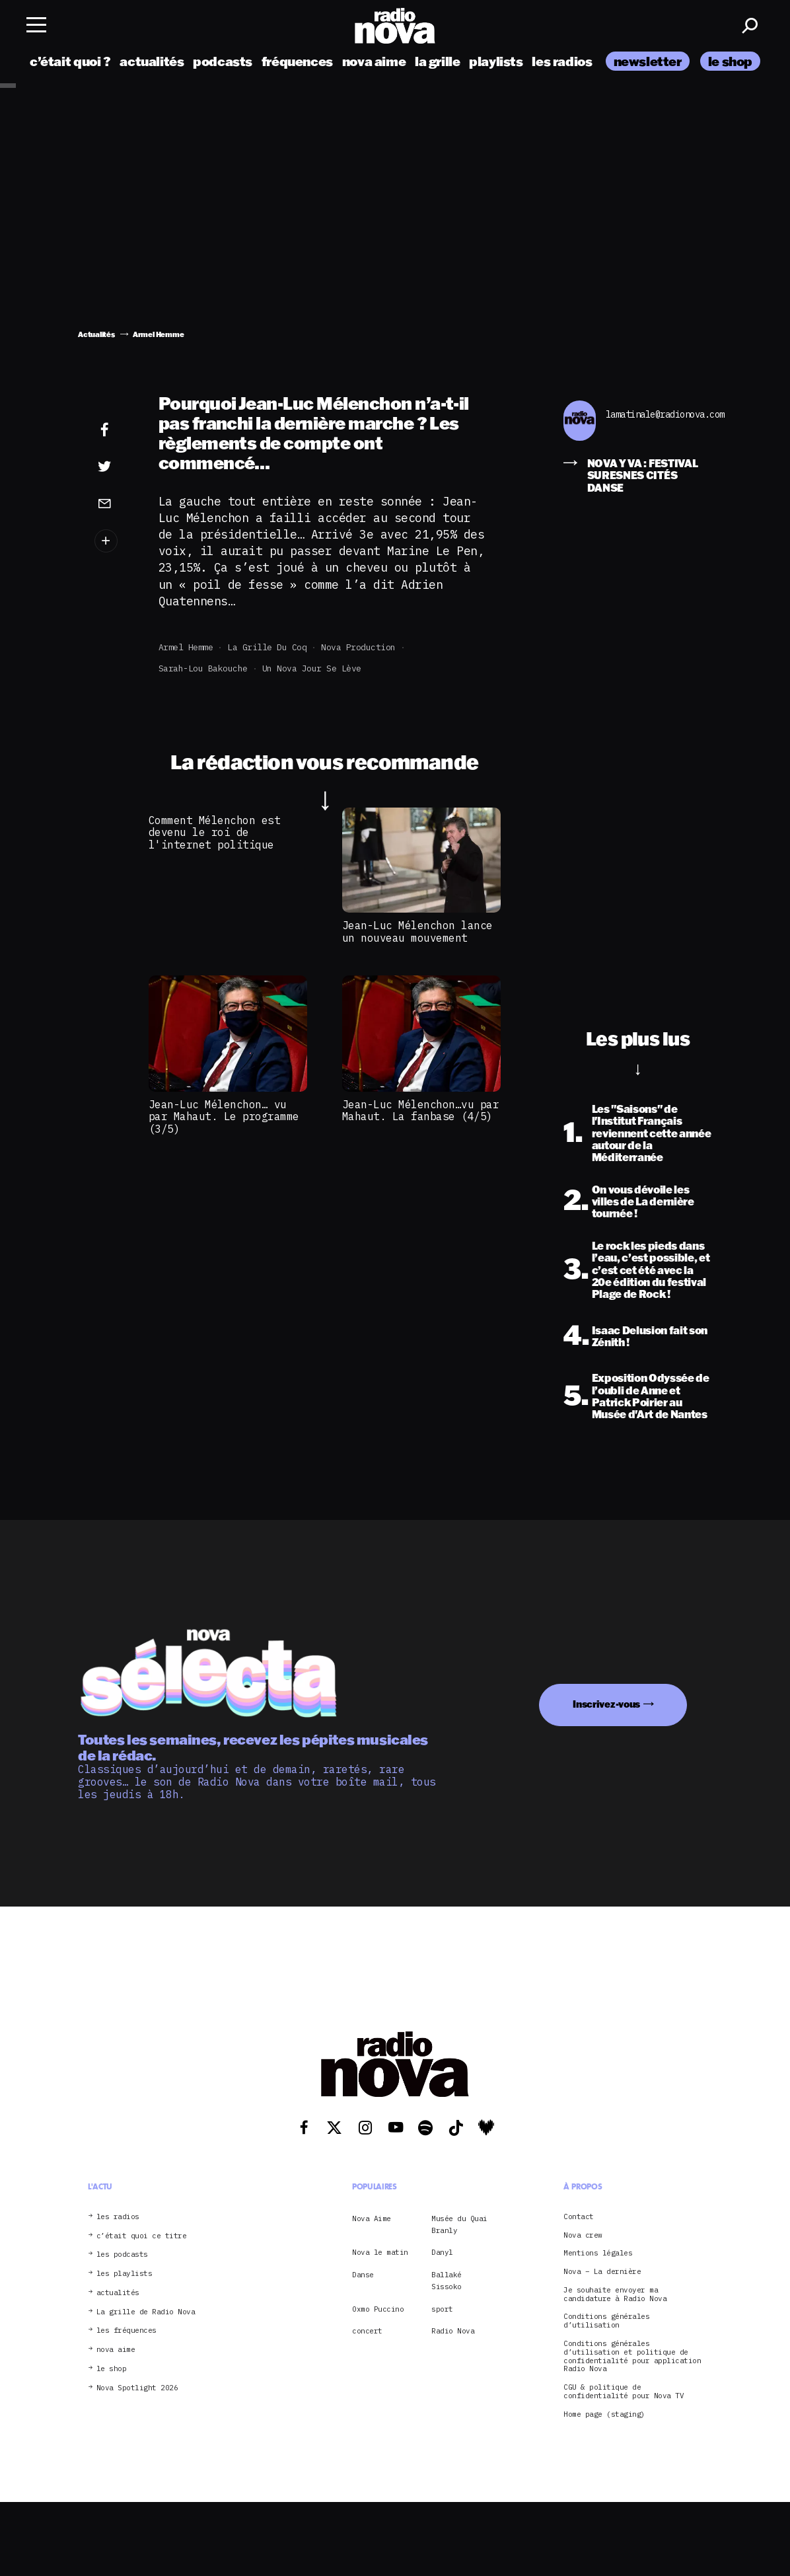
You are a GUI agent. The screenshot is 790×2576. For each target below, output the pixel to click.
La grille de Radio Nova (146, 2312)
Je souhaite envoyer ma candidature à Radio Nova (614, 2294)
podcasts (222, 61)
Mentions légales (597, 2253)
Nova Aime (371, 2218)
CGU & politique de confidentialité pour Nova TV (623, 2391)
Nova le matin (380, 2252)
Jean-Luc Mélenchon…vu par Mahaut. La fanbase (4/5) (420, 1110)
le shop (730, 61)
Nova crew (582, 2235)
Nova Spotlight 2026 (137, 2388)
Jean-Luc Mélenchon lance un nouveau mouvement (417, 931)
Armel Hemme (186, 647)
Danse (363, 2274)
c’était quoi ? (70, 61)
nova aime (374, 61)
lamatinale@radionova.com (659, 414)
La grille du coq (266, 647)
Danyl (442, 2252)
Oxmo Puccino (378, 2309)
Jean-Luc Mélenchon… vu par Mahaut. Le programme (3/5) (224, 1116)
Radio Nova (452, 2330)
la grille (437, 61)
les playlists (124, 2273)
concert (367, 2330)
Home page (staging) (604, 2414)
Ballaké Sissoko (446, 2280)
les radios (562, 61)
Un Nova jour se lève (311, 668)
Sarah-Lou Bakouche (203, 668)
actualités (152, 61)
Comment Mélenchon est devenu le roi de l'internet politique (215, 832)
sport (442, 2309)
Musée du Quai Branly (459, 2224)
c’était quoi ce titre (141, 2236)
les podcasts (122, 2254)
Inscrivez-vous (606, 1704)
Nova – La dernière (602, 2271)
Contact (578, 2217)
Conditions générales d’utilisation (606, 2321)
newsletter (648, 61)
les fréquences (126, 2330)
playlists (496, 61)
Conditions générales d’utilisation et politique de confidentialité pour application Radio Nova (632, 2356)
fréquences (297, 61)
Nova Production (358, 647)
